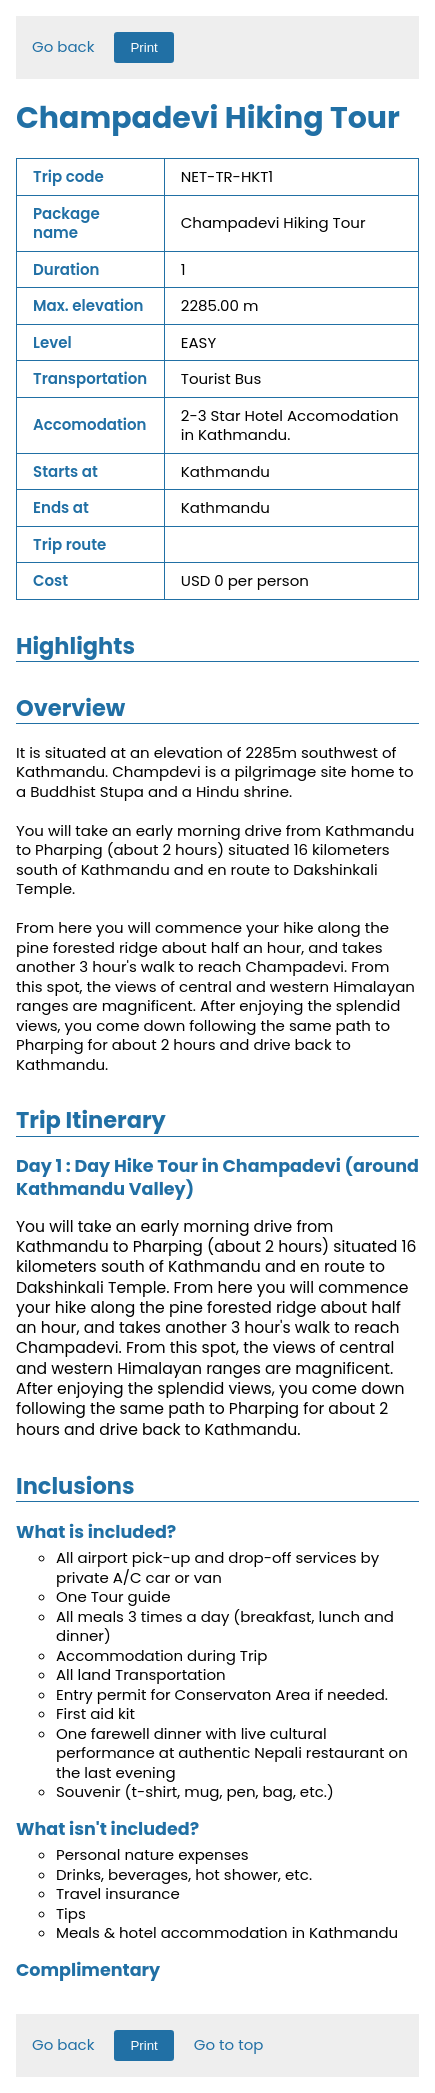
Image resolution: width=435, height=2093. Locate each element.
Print (143, 47)
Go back (63, 46)
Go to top (229, 2044)
